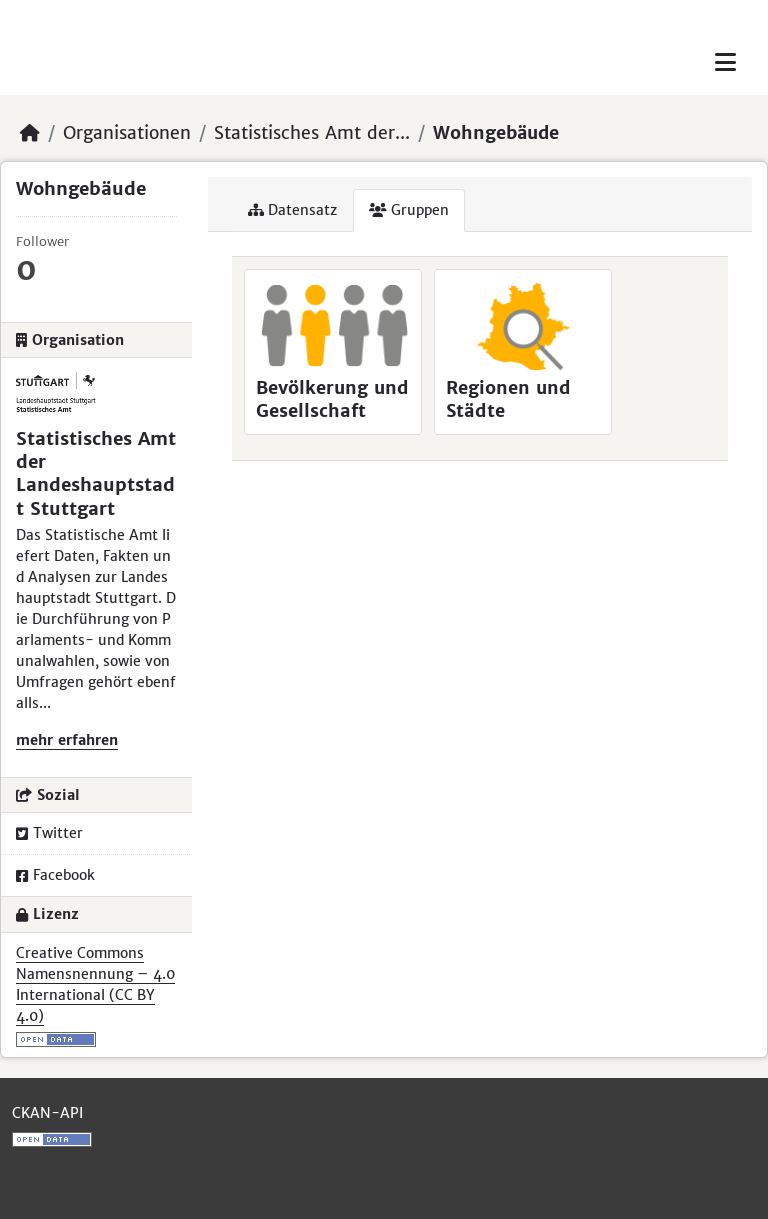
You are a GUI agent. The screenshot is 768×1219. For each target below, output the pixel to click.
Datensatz (292, 210)
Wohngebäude (496, 133)
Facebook (55, 875)
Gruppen (409, 210)
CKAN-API (47, 1113)
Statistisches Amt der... (312, 133)
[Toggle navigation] (725, 62)
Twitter (49, 833)
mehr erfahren (67, 740)
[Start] (30, 133)
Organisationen (127, 133)
